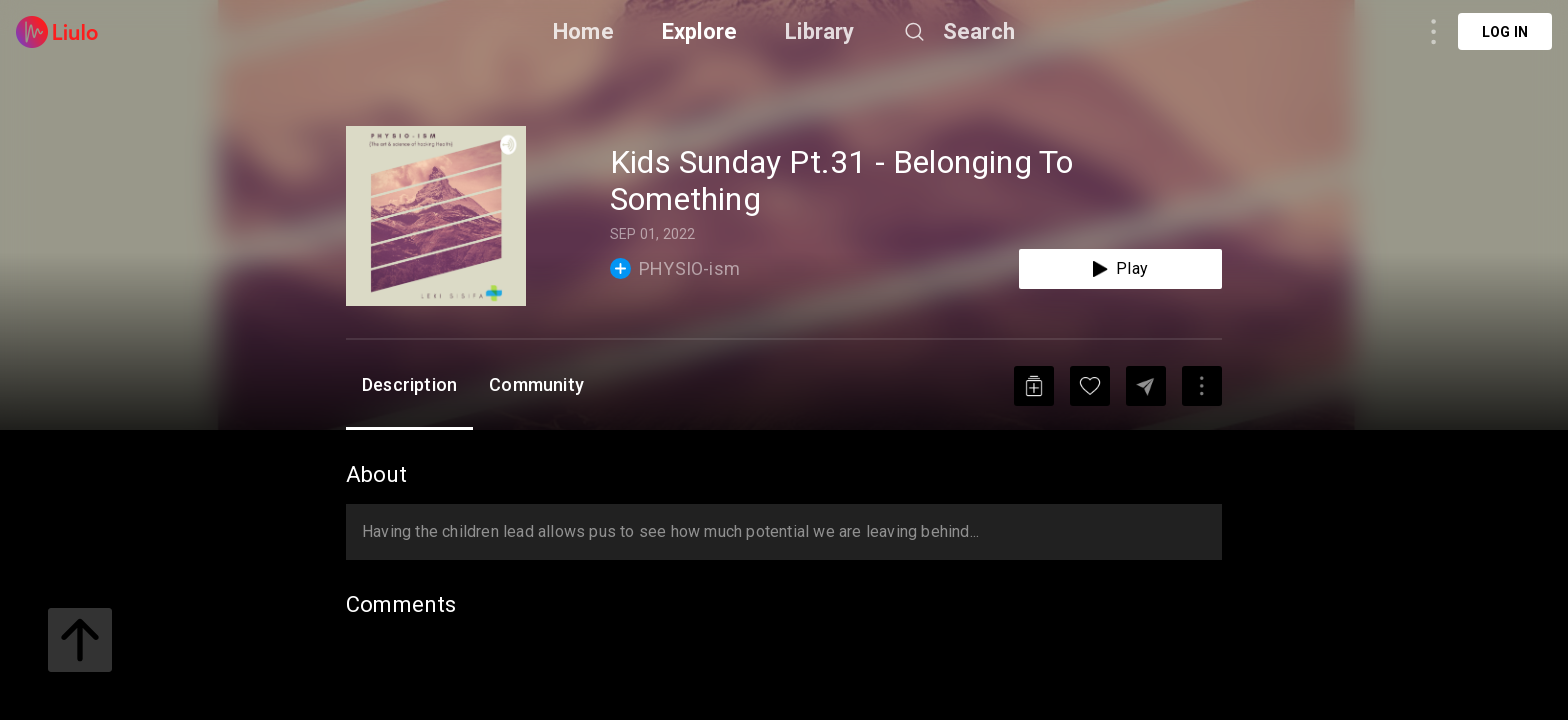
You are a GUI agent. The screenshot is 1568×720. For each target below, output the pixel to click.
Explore (699, 31)
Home (583, 31)
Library (819, 31)
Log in (1505, 32)
